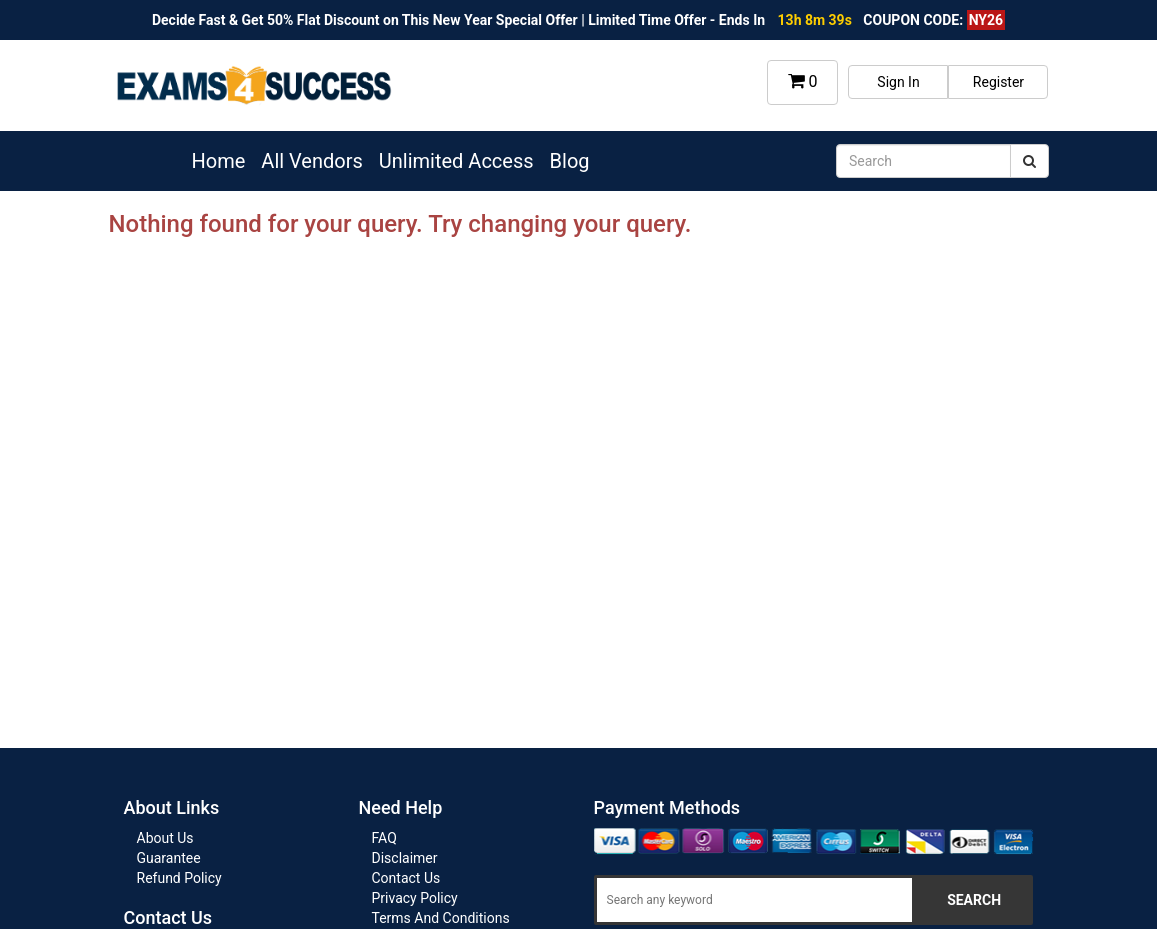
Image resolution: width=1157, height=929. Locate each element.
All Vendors (311, 161)
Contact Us (406, 878)
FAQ (384, 838)
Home (219, 161)
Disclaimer (405, 858)
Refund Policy (179, 878)
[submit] (1029, 161)
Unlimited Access (456, 161)
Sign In (898, 82)
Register (998, 82)
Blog (570, 161)
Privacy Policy (415, 898)
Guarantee (169, 858)
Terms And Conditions (441, 918)
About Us (165, 838)
